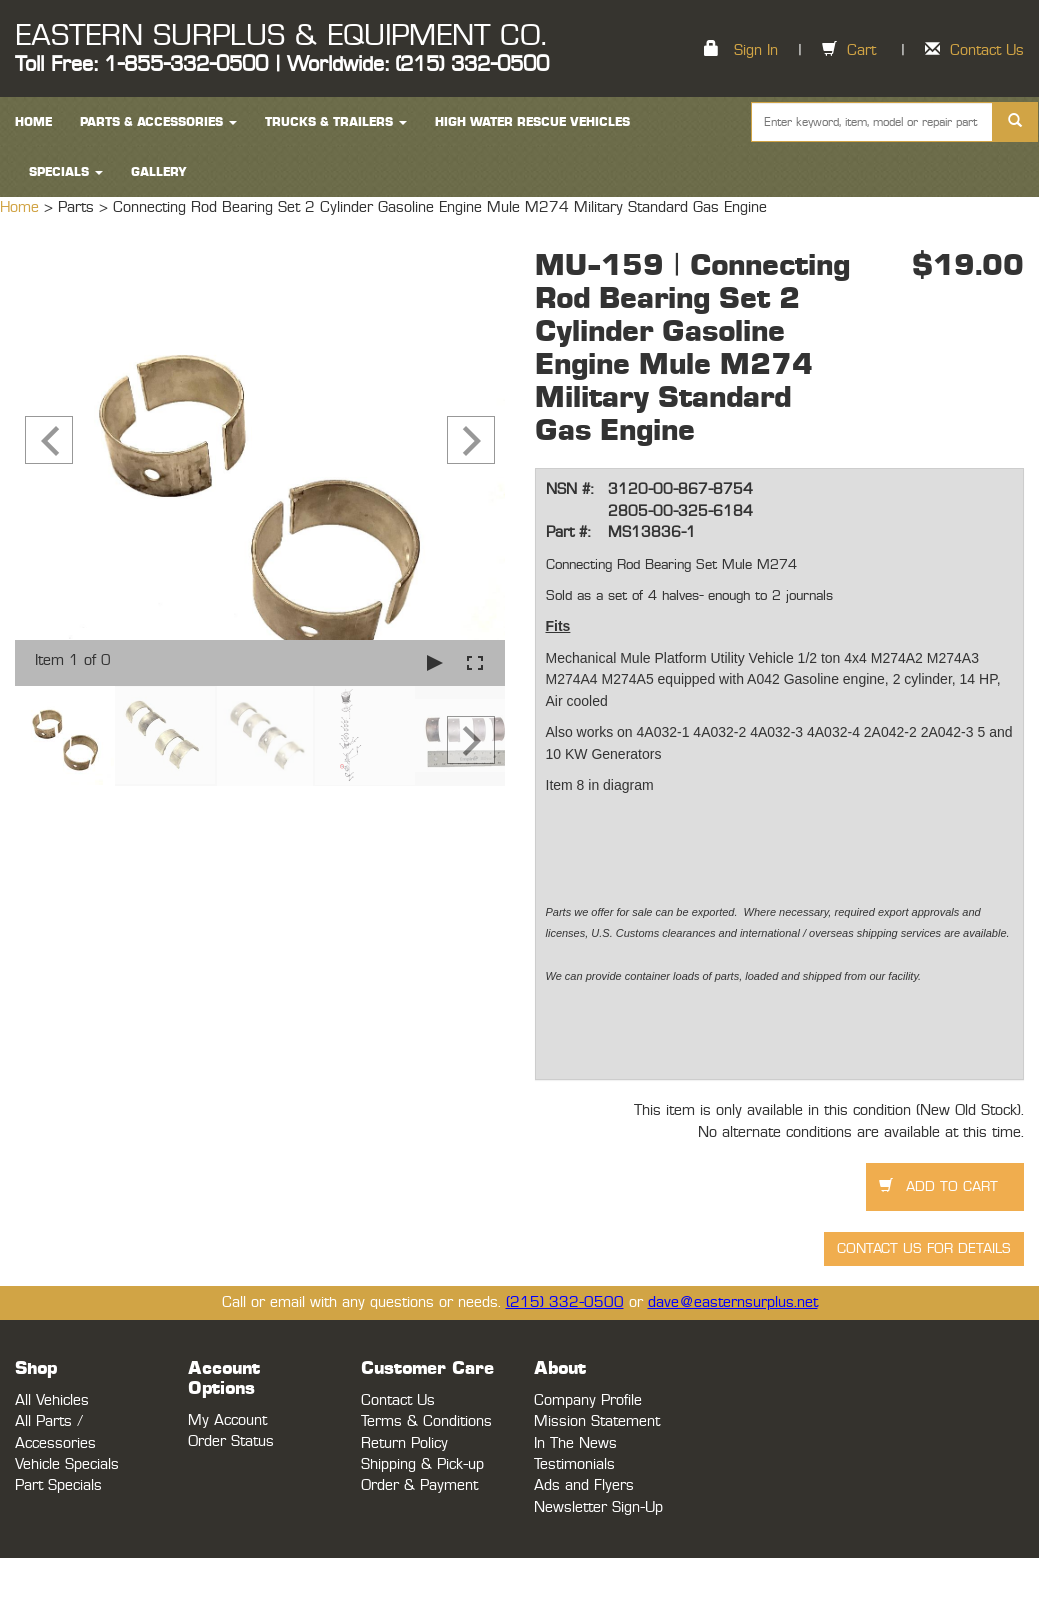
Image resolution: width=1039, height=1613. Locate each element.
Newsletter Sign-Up (598, 1507)
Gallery (159, 172)
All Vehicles (52, 1400)
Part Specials (58, 1485)
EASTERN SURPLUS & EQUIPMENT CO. (280, 36)
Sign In (756, 50)
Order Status (231, 1441)
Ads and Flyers (584, 1485)
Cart (861, 50)
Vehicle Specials (67, 1464)
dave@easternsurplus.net (733, 1302)
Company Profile (588, 1400)
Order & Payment (419, 1485)
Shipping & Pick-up (422, 1464)
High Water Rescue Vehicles (532, 122)
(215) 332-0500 (565, 1302)
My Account (227, 1420)
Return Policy (404, 1443)
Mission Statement (597, 1421)
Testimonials (574, 1464)
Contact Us (987, 50)
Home (22, 207)
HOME (33, 122)
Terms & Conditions (426, 1421)
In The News (575, 1443)
